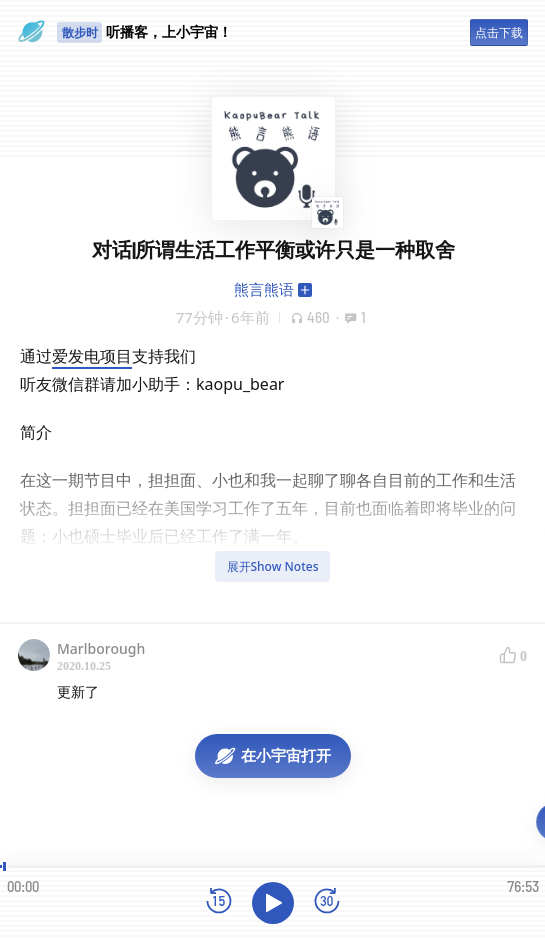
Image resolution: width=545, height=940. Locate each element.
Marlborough (101, 648)
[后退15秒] (219, 902)
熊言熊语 (264, 289)
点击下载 (499, 32)
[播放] (273, 903)
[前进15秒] (327, 902)
